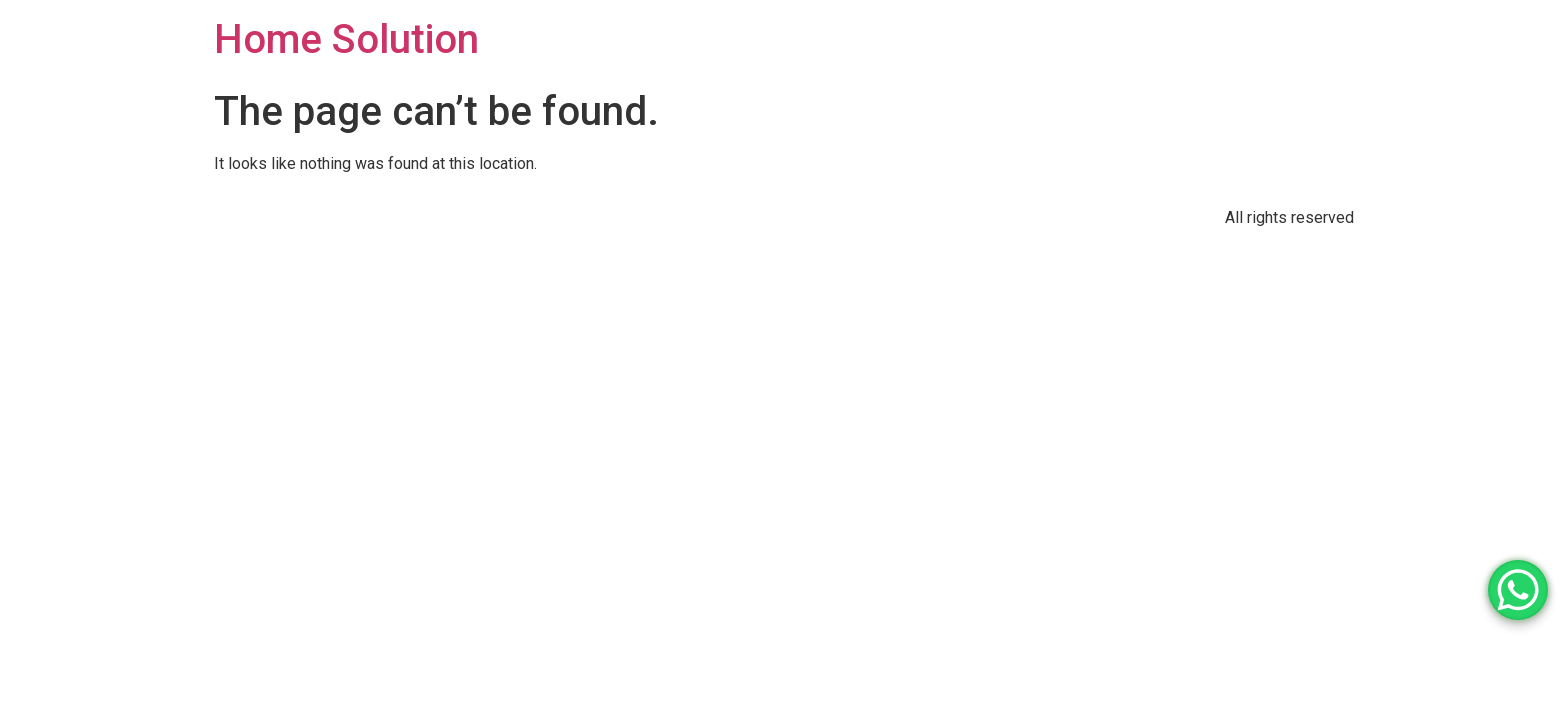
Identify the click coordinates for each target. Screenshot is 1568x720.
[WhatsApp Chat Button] (1518, 590)
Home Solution (346, 39)
